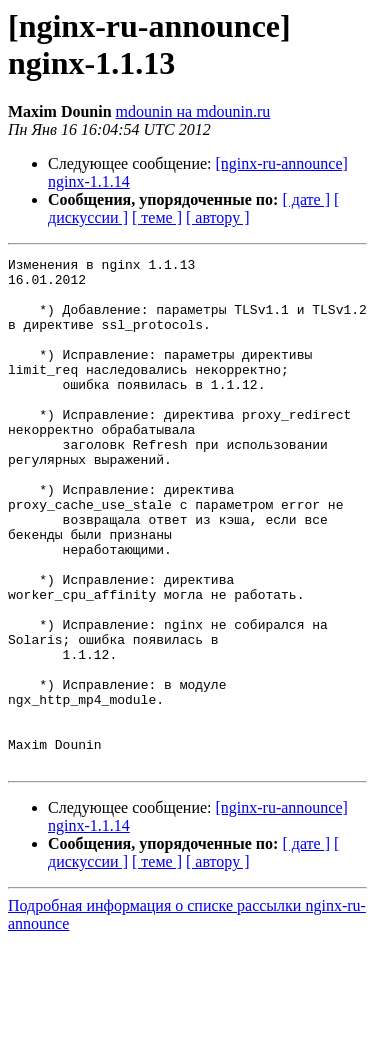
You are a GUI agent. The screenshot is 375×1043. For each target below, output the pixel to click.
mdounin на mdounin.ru (193, 111)
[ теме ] (157, 217)
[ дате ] (306, 199)
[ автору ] (217, 217)
